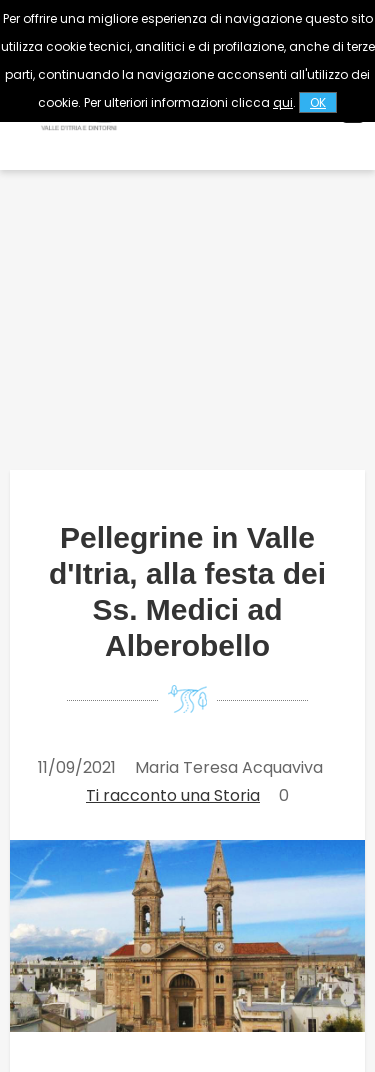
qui (283, 102)
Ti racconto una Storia (173, 795)
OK (318, 102)
